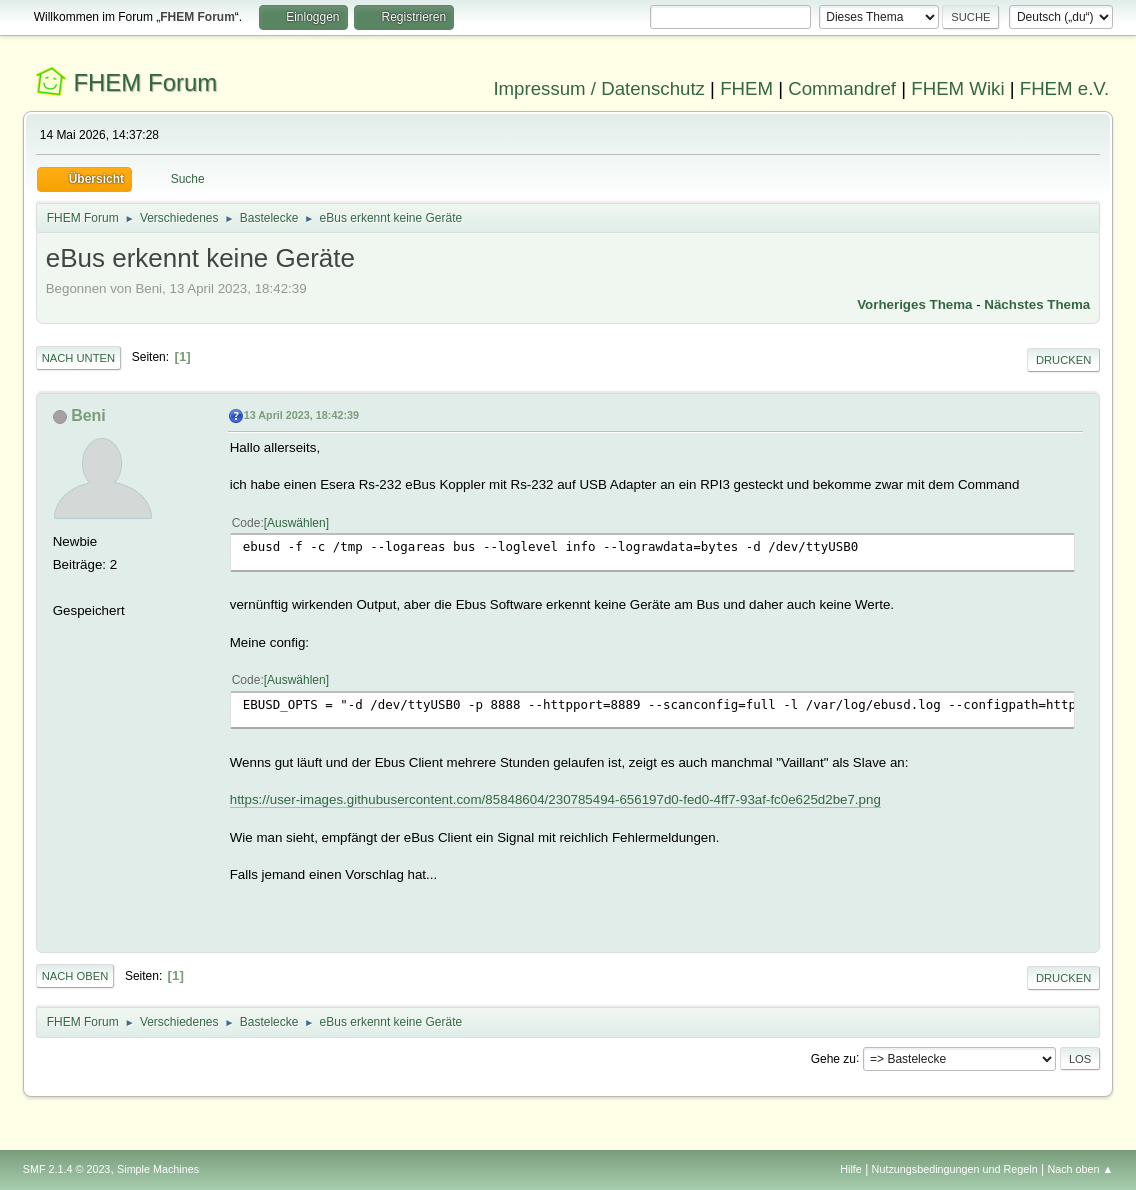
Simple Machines (158, 1169)
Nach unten (78, 358)
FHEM (746, 88)
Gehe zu (833, 1058)
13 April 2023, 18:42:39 (301, 415)
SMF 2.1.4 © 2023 (67, 1169)
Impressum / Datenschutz (599, 88)
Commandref (842, 88)
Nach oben (75, 976)
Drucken (1063, 360)
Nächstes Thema (1037, 304)
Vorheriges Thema (914, 304)
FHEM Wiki (957, 88)
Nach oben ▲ (1080, 1169)
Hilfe (851, 1169)
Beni (88, 415)
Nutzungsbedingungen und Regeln (955, 1169)
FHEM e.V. (1065, 88)
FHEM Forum (145, 82)
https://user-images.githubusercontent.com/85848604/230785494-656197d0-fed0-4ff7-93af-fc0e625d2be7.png (555, 799)
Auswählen (296, 523)
